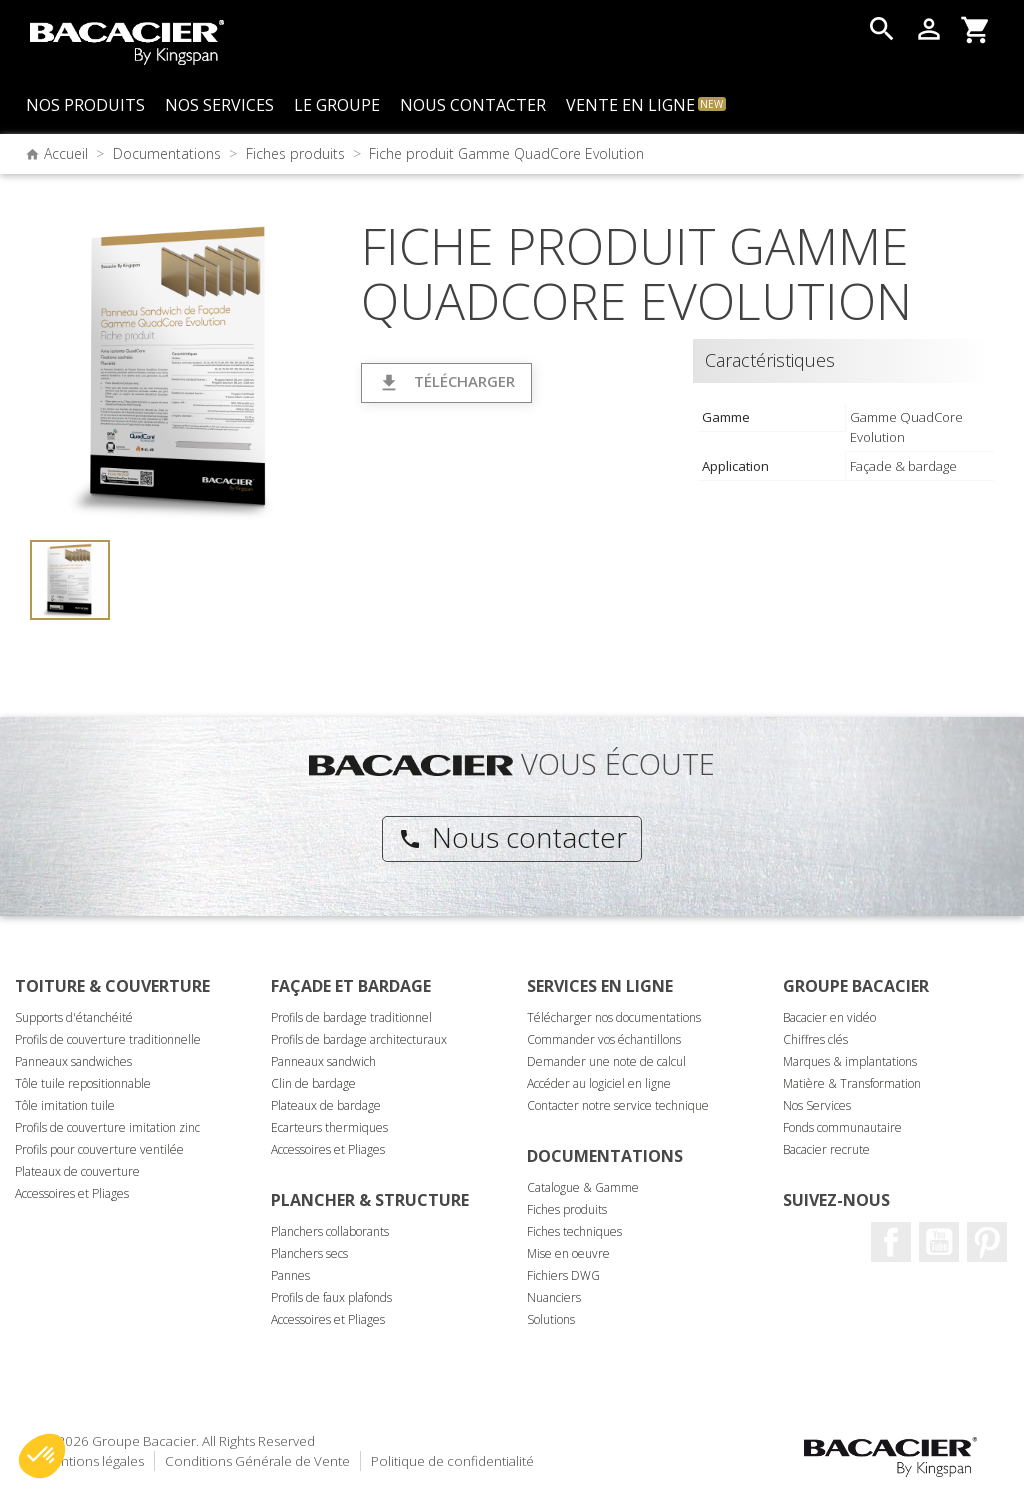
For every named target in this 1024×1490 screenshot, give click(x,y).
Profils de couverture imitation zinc (107, 1127)
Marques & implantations (850, 1061)
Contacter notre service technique (618, 1105)
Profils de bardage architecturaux (359, 1039)
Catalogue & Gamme (583, 1187)
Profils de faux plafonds (331, 1297)
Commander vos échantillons (604, 1039)
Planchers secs (309, 1253)
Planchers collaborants (330, 1231)
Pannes (290, 1275)
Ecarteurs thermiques (329, 1127)
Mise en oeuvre (568, 1253)
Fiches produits (567, 1209)
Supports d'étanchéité (74, 1017)
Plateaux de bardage (326, 1105)
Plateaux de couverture (77, 1171)
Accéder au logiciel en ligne (599, 1083)
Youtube (939, 1242)
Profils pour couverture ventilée (99, 1149)
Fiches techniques (574, 1231)
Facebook (891, 1242)
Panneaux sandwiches (73, 1061)
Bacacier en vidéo (829, 1017)
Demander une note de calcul (606, 1061)
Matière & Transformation (852, 1083)
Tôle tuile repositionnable (83, 1083)
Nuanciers (554, 1297)
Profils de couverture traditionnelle (108, 1039)
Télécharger (446, 382)
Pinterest (987, 1242)
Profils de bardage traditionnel (351, 1017)
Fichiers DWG (563, 1275)
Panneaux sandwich (323, 1061)
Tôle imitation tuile (65, 1105)
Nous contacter (512, 837)
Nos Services (817, 1105)
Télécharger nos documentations (614, 1017)
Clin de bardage (313, 1083)
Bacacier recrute (826, 1149)
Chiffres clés (815, 1039)
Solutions (551, 1319)
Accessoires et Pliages (72, 1193)
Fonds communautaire (842, 1127)
